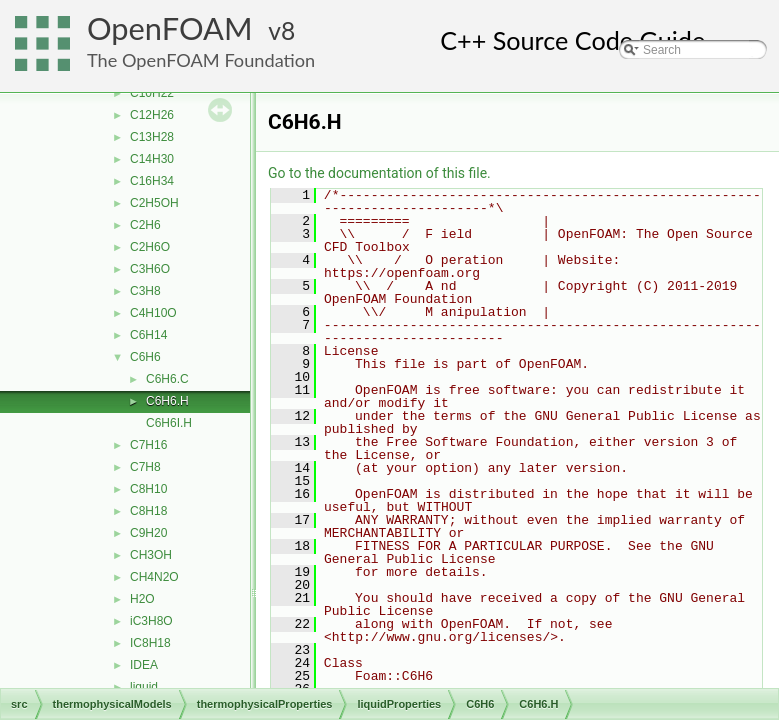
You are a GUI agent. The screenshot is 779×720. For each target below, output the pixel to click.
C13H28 (152, 137)
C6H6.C (167, 379)
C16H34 (152, 181)
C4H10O (153, 313)
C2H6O (150, 247)
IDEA (144, 665)
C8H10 (148, 489)
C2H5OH (154, 203)
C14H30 (152, 159)
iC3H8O (151, 621)
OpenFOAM (170, 28)
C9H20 (148, 533)
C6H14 (148, 335)
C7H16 (148, 445)
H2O (142, 599)
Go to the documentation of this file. (379, 173)
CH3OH (151, 555)
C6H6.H (167, 401)
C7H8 (145, 467)
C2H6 (145, 225)
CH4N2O (154, 577)
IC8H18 (150, 643)
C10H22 (152, 93)
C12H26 (152, 115)
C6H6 (145, 357)
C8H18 (148, 511)
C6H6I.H (169, 423)
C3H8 (145, 291)
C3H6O (150, 269)
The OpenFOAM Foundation (201, 60)
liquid (144, 687)
